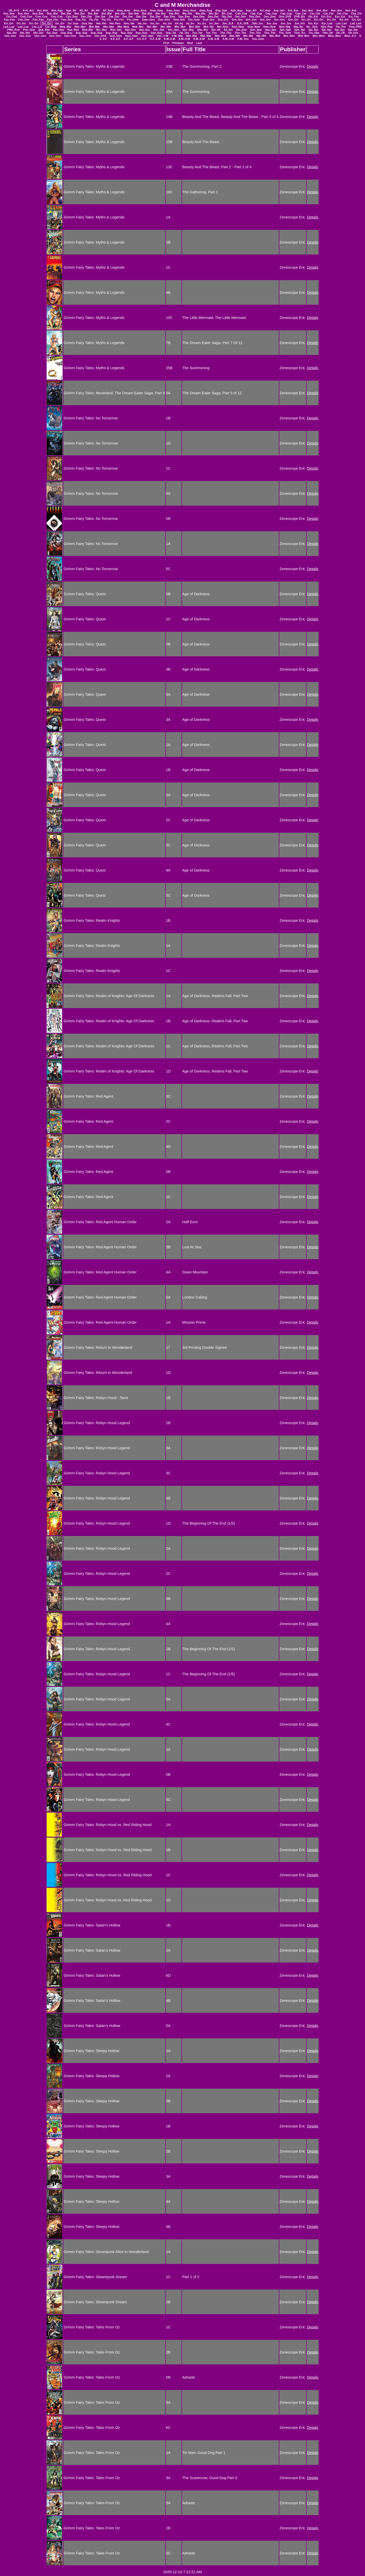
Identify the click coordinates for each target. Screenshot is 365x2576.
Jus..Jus (271, 23)
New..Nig (284, 26)
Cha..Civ (356, 13)
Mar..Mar (80, 26)
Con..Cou (41, 16)
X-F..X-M (155, 38)
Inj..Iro (190, 23)
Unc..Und (100, 35)
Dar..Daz (155, 16)
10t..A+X (13, 10)
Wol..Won (319, 35)
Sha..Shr (202, 29)
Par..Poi (341, 26)
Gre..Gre (237, 19)
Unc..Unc (10, 35)
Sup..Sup (66, 32)
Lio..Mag (50, 26)
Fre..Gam (133, 19)
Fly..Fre (119, 19)
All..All (83, 10)
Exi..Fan (354, 16)
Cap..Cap (256, 13)
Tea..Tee (197, 32)
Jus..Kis (300, 23)
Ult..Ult (340, 32)
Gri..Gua (73, 23)
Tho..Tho (225, 32)
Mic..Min (166, 26)
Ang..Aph (221, 10)
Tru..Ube (313, 32)
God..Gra (208, 19)
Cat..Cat (328, 13)
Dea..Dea (184, 16)
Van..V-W (162, 35)
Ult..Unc (353, 32)
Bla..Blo (200, 13)
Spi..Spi (313, 29)
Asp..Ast (278, 10)
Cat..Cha (342, 13)
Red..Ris (87, 29)
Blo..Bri (213, 13)
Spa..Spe (270, 29)
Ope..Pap (327, 26)
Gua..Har (87, 23)
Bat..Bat (66, 13)
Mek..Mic (137, 26)
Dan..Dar (86, 16)
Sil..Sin (228, 29)
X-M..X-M (169, 38)
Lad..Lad (341, 23)
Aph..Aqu (236, 10)
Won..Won (334, 35)
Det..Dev (240, 16)
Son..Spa (256, 29)
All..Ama (108, 10)
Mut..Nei (208, 26)
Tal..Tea (184, 32)
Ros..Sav (116, 29)
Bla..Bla (187, 13)
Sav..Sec (144, 29)
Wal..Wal (191, 35)
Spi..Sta (11, 32)
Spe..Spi (299, 29)
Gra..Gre (223, 19)
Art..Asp (265, 10)
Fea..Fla (81, 19)
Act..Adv (42, 10)
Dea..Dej (213, 16)
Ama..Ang (205, 10)
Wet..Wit (234, 35)
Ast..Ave (293, 10)
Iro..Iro (201, 23)
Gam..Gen (148, 19)
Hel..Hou (115, 23)
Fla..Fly (106, 19)
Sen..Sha (188, 29)
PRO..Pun (13, 29)
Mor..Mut (194, 26)
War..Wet (220, 35)
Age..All (71, 10)
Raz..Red (73, 29)
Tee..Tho (211, 32)
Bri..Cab (227, 13)
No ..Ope (312, 26)
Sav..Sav (130, 29)
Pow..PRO (355, 26)
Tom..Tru (299, 32)
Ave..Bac (38, 13)
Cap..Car (300, 13)
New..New (238, 26)
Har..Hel (101, 23)
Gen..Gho (164, 19)
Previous (178, 42)
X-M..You (243, 38)
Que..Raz (44, 29)
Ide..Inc (142, 23)
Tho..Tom (285, 32)
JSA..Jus (257, 23)
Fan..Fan (9, 19)
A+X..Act (28, 10)
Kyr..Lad (327, 23)
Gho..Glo (179, 19)
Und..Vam (116, 35)
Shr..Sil (215, 29)
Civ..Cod (11, 16)
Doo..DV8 (285, 16)
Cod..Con (26, 16)
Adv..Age (57, 10)
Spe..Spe (285, 29)
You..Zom (258, 38)
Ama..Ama (123, 10)
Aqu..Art (251, 10)
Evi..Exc (326, 16)
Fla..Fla (93, 19)
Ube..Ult (328, 32)
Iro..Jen (214, 23)
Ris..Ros (101, 29)
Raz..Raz (58, 29)
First (166, 42)
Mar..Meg (123, 26)
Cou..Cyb (57, 16)
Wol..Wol (289, 35)
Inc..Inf (167, 23)
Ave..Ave (307, 10)
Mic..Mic (152, 26)
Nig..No (299, 26)
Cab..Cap (241, 13)
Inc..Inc (155, 23)
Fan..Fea (66, 19)
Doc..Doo (270, 16)
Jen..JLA (227, 23)
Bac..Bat (52, 13)
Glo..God (193, 19)
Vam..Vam (131, 35)
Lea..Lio (37, 26)
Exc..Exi (340, 16)
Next (190, 42)
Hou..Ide (129, 23)
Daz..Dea (169, 16)
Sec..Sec (159, 29)
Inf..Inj (179, 23)
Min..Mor (180, 26)
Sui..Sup (52, 32)
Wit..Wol (274, 35)
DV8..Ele (299, 16)
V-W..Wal (177, 35)
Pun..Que (29, 29)
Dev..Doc (255, 16)
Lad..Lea (23, 26)
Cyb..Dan (72, 16)
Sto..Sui (38, 32)
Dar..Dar (100, 16)
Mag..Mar (65, 26)
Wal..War (205, 35)
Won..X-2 (350, 35)
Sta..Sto (25, 32)
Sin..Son (241, 29)
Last (199, 42)
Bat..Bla (174, 13)
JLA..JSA (242, 23)
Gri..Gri (306, 19)
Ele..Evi (313, 16)
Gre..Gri (293, 19)
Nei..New (222, 26)
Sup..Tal (171, 32)
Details (312, 66)
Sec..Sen (173, 29)
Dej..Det (227, 16)
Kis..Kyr (313, 23)
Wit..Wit (248, 35)
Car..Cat (315, 13)
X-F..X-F (115, 38)
